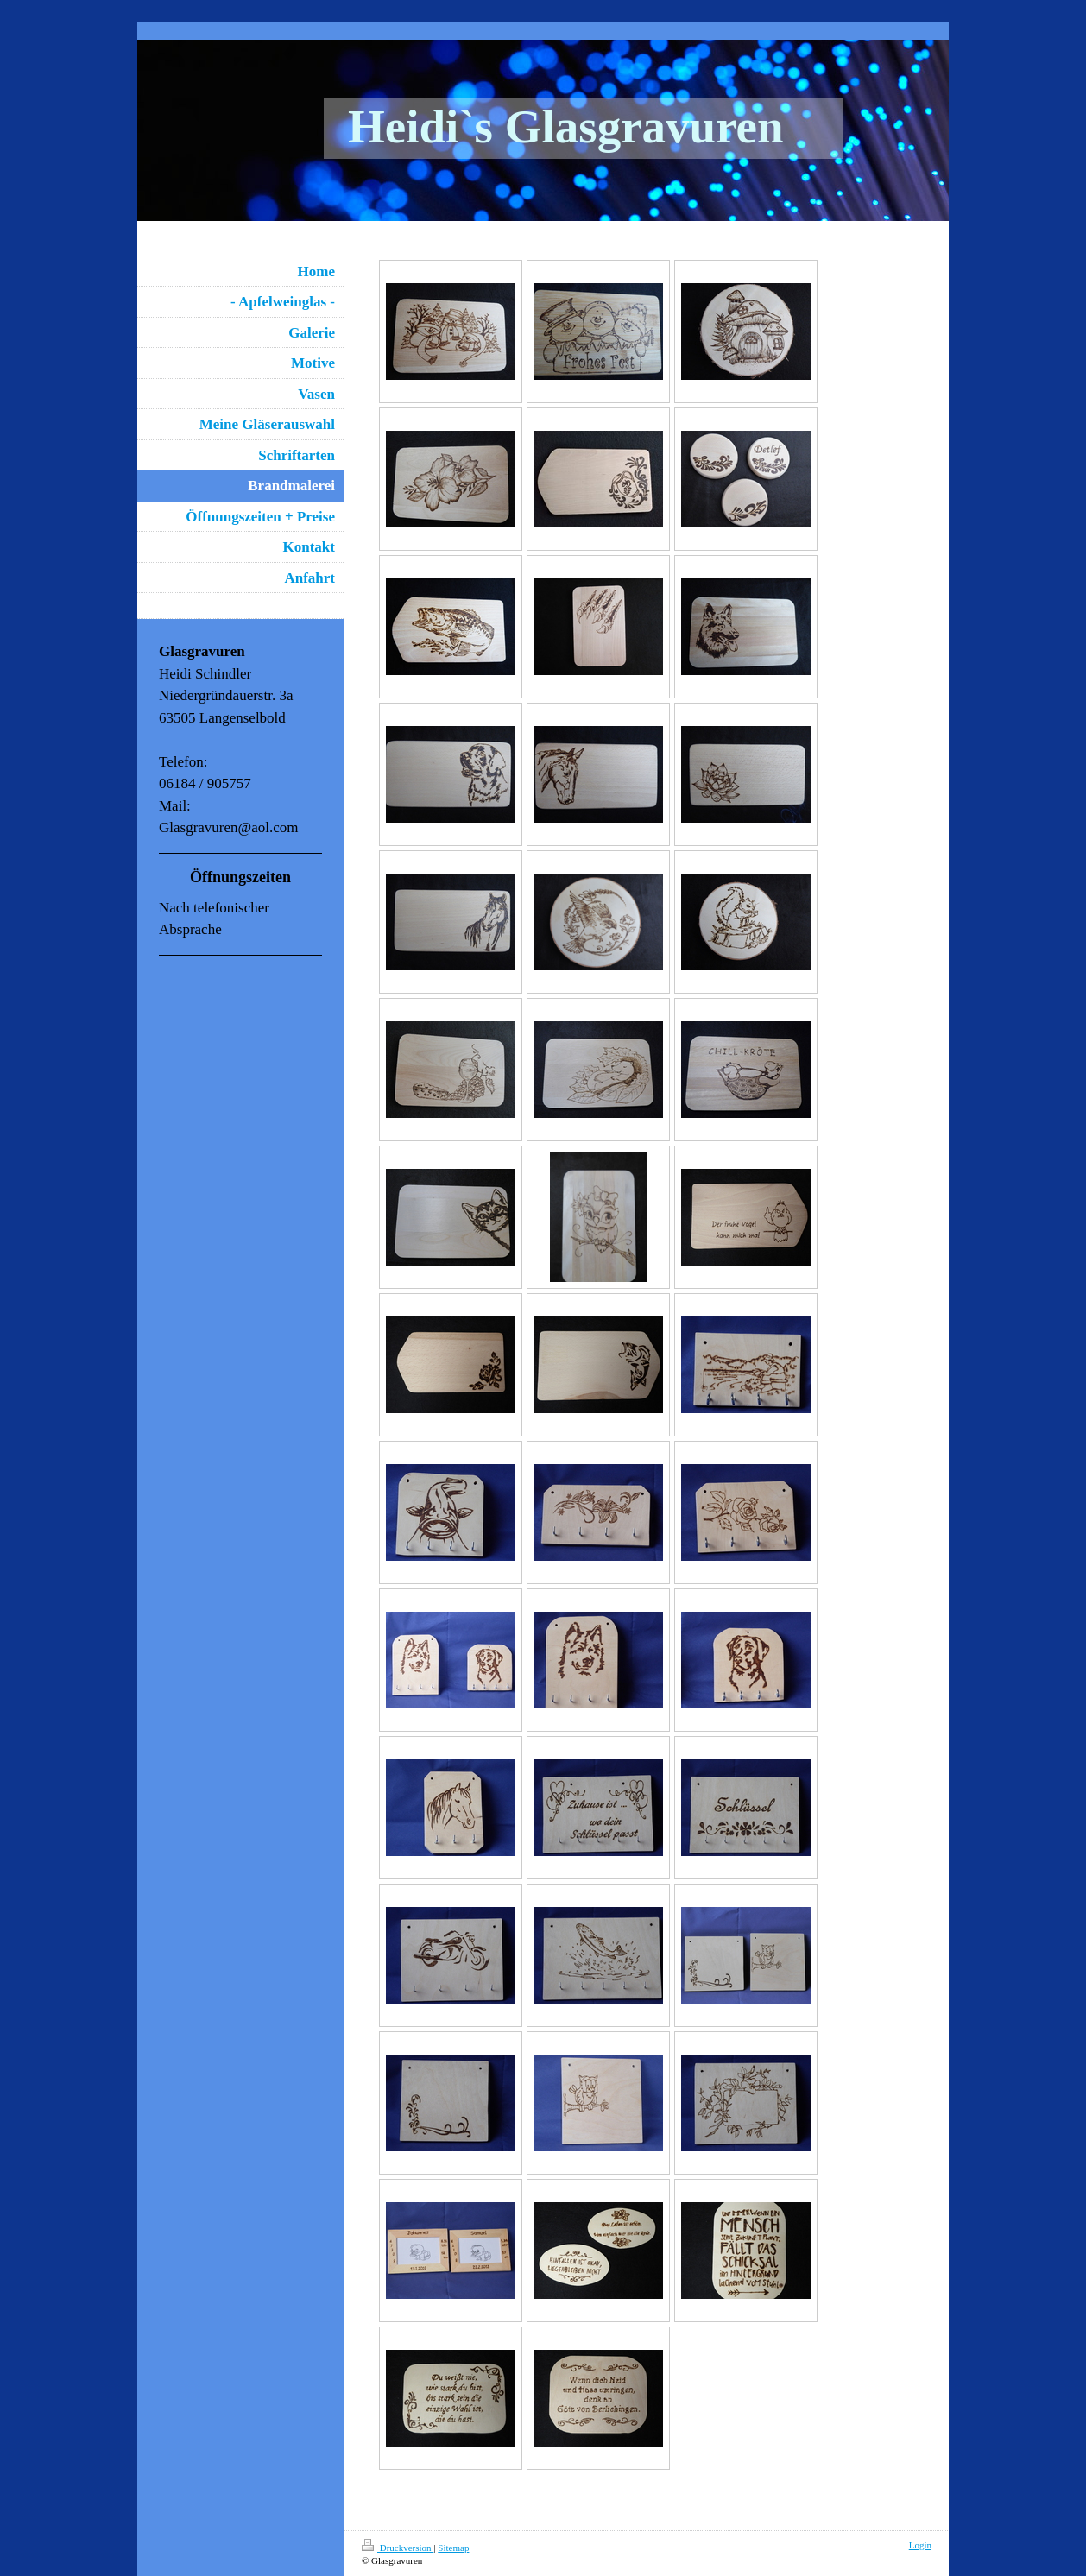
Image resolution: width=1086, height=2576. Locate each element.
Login (920, 2545)
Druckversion (397, 2547)
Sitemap (453, 2547)
